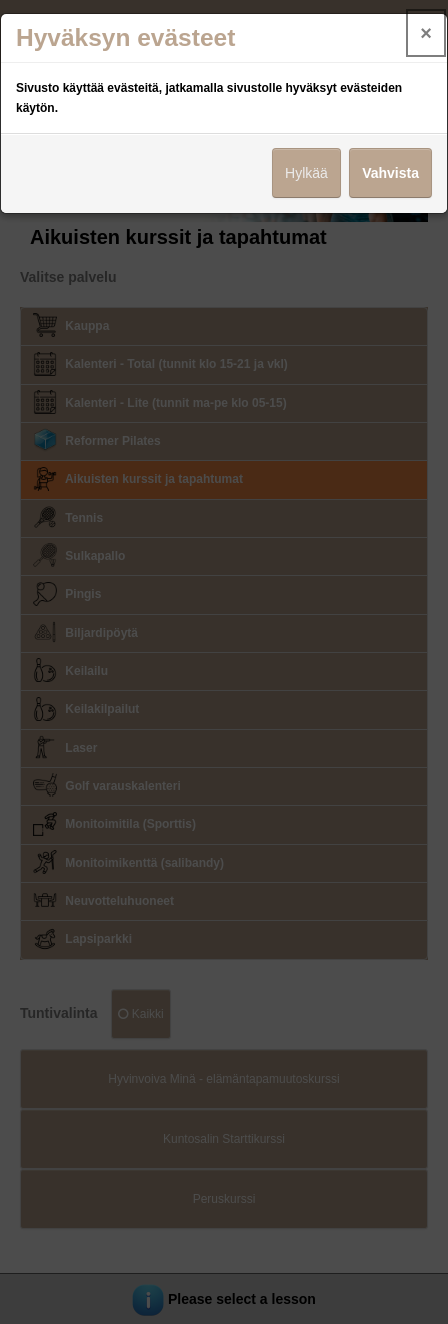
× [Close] (426, 33)
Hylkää (306, 173)
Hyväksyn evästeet (125, 37)
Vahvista (390, 173)
